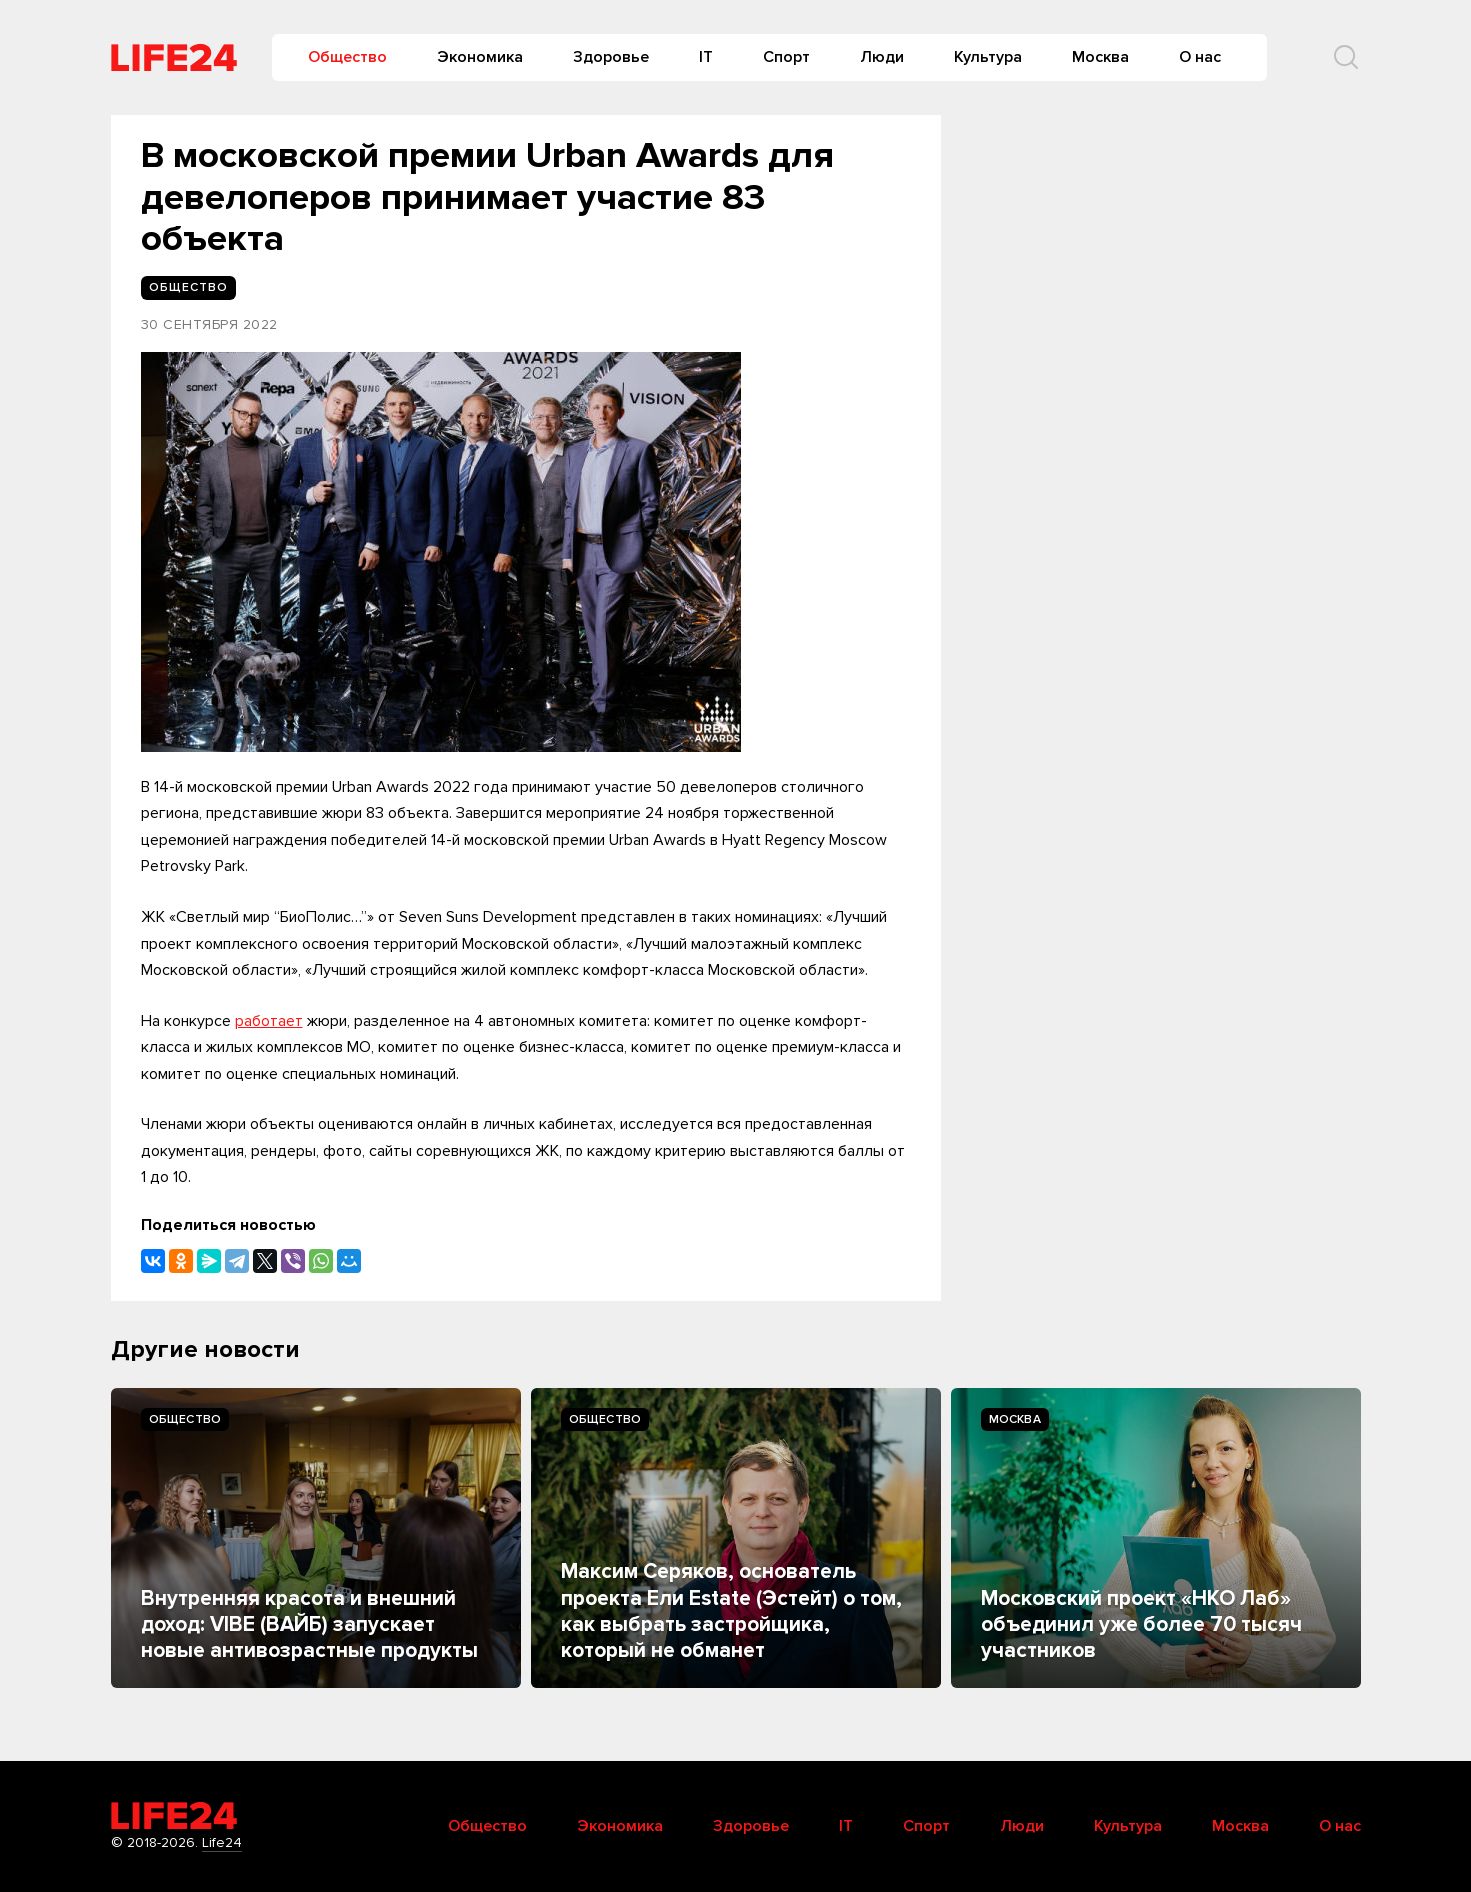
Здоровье (611, 57)
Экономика (480, 57)
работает (269, 1021)
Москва (1100, 57)
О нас (1200, 57)
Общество (347, 57)
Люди (882, 57)
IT (706, 57)
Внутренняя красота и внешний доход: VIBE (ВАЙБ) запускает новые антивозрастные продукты (309, 1625)
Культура (988, 57)
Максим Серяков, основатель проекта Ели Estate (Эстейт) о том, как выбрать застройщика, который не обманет (731, 1611)
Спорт (786, 57)
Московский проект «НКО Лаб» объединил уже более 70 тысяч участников (1141, 1625)
